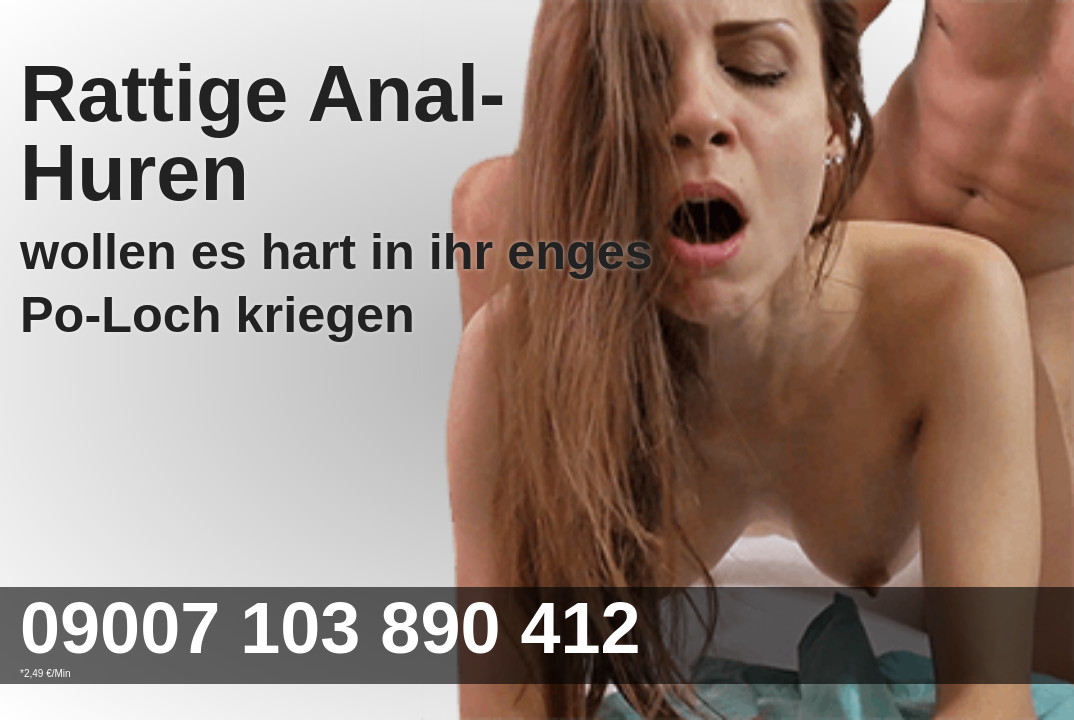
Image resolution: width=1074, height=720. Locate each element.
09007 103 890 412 (330, 628)
